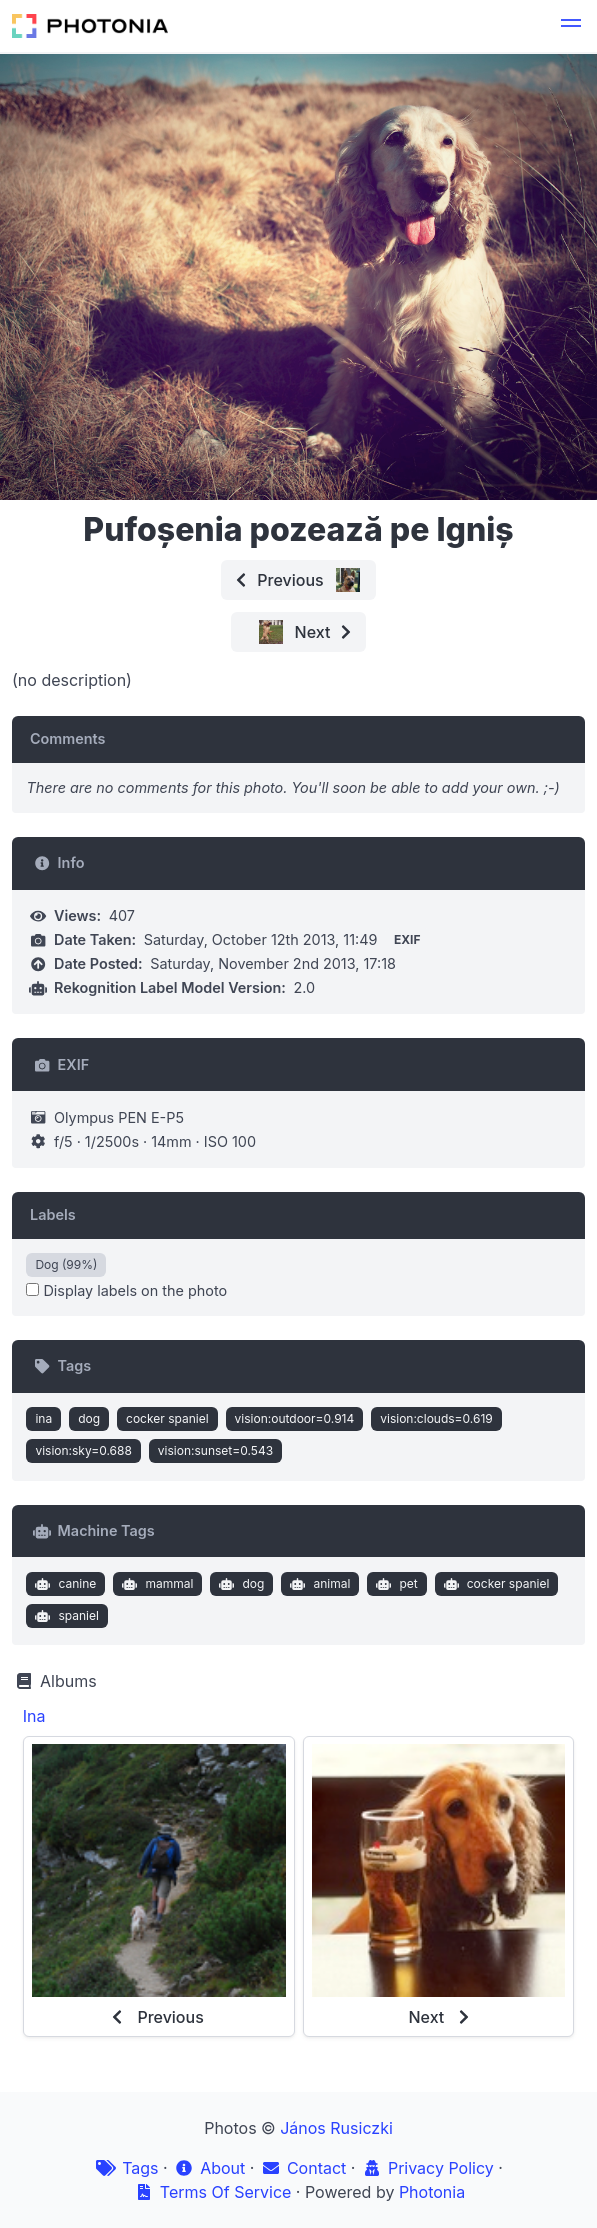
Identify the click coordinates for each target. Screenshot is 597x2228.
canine (63, 1584)
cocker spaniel (167, 1418)
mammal (156, 1584)
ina (43, 1418)
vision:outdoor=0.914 (295, 1418)
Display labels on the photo (126, 1290)
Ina (34, 1716)
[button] (571, 26)
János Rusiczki (336, 2128)
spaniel (65, 1616)
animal (318, 1584)
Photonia (432, 2192)
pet (395, 1584)
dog (89, 1418)
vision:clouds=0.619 (436, 1418)
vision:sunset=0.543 (215, 1450)
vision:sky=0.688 (83, 1450)
